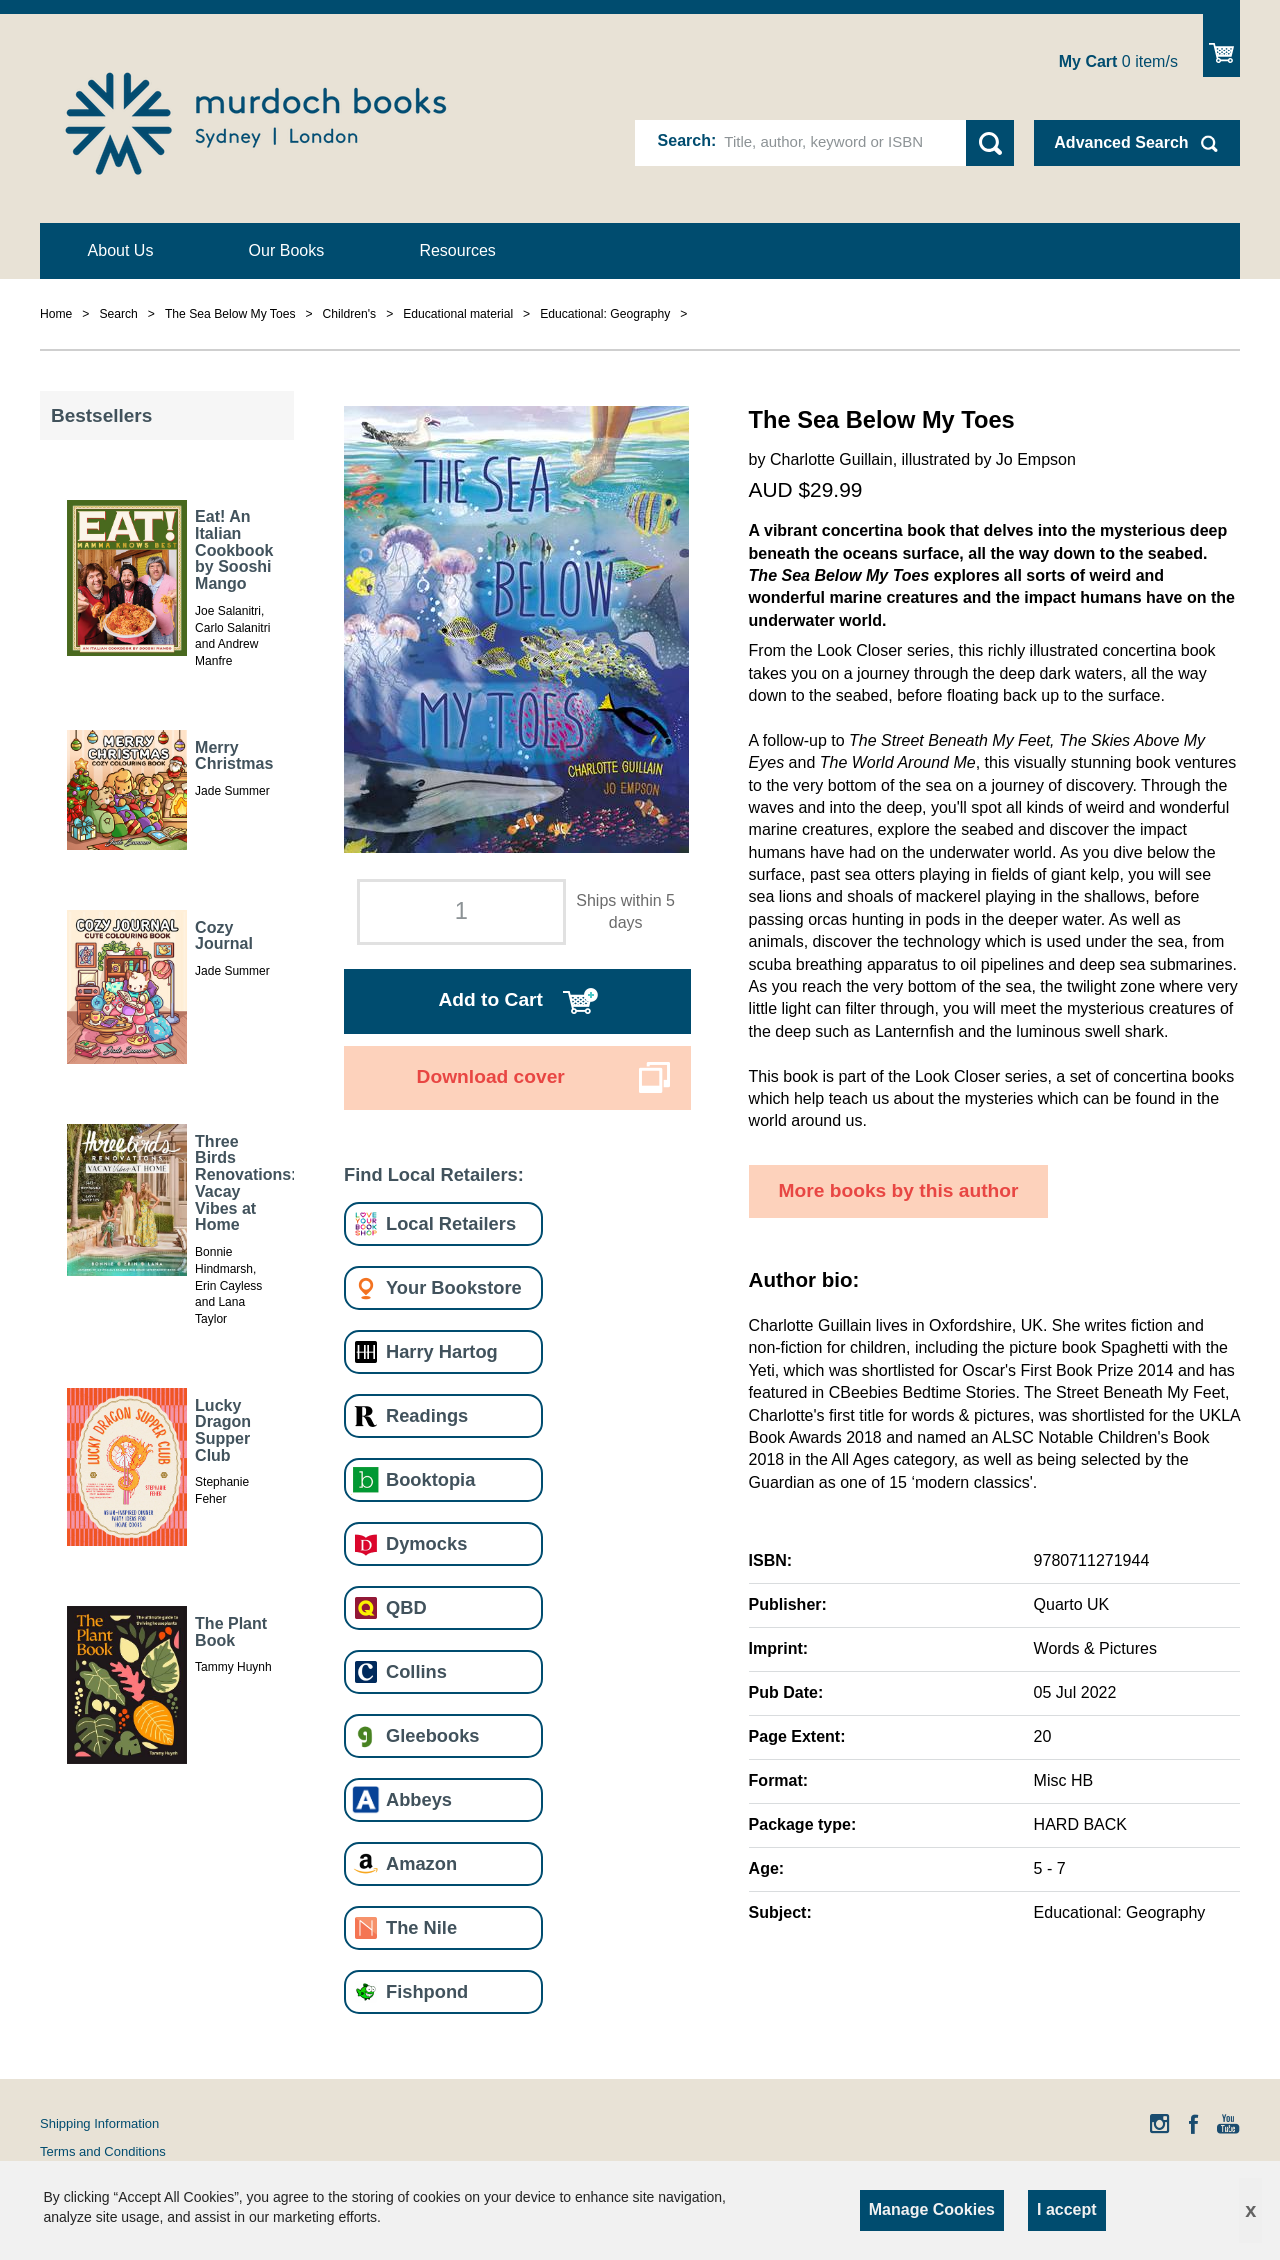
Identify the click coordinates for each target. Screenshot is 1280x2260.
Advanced (1121, 142)
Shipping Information (99, 2123)
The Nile (421, 1927)
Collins (416, 1671)
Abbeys (419, 1799)
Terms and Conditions (103, 2151)
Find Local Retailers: (434, 1174)
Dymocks (426, 1543)
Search (684, 140)
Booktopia (430, 1479)
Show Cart (1221, 45)
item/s (1118, 61)
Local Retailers (451, 1223)
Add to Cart (490, 999)
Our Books (287, 250)
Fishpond (427, 1991)
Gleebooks (432, 1735)
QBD (406, 1607)
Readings (427, 1415)
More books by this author (899, 1190)
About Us (121, 250)
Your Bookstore (454, 1287)
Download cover (491, 1076)
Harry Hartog (442, 1351)
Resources (457, 250)
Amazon (421, 1863)
